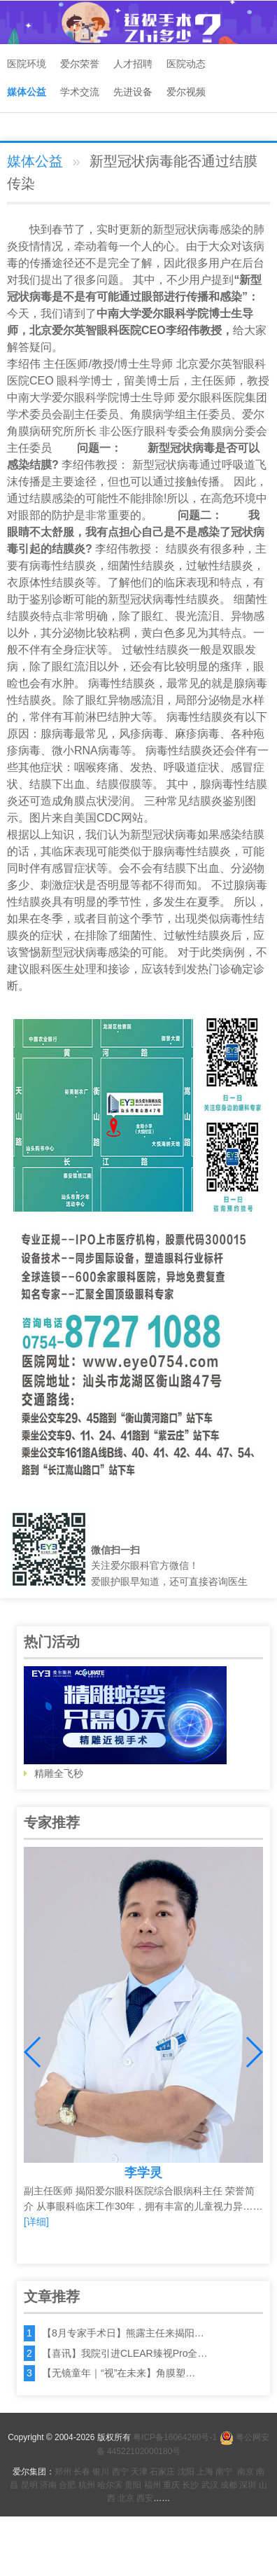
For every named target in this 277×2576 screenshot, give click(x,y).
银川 (100, 2472)
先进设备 (132, 91)
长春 (81, 2472)
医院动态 (186, 63)
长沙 (190, 2485)
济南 (48, 2485)
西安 (144, 2498)
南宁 (223, 2472)
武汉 (209, 2485)
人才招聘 (132, 63)
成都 (228, 2485)
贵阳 (133, 2485)
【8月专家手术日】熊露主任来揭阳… (123, 2333)
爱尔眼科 (163, 313)
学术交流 (79, 91)
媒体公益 (26, 91)
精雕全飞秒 (125, 1722)
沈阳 (186, 2472)
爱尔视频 (186, 91)
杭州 (86, 2485)
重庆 (171, 2485)
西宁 (120, 2472)
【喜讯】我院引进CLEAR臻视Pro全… (124, 2353)
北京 (126, 2498)
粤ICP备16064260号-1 (175, 2437)
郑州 (63, 2472)
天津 (139, 2472)
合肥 (67, 2485)
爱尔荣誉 (79, 63)
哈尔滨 (109, 2485)
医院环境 (26, 63)
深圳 (247, 2485)
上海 (205, 2472)
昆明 (29, 2485)
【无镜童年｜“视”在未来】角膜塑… (118, 2372)
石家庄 (162, 2472)
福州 (152, 2485)
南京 (245, 2472)
